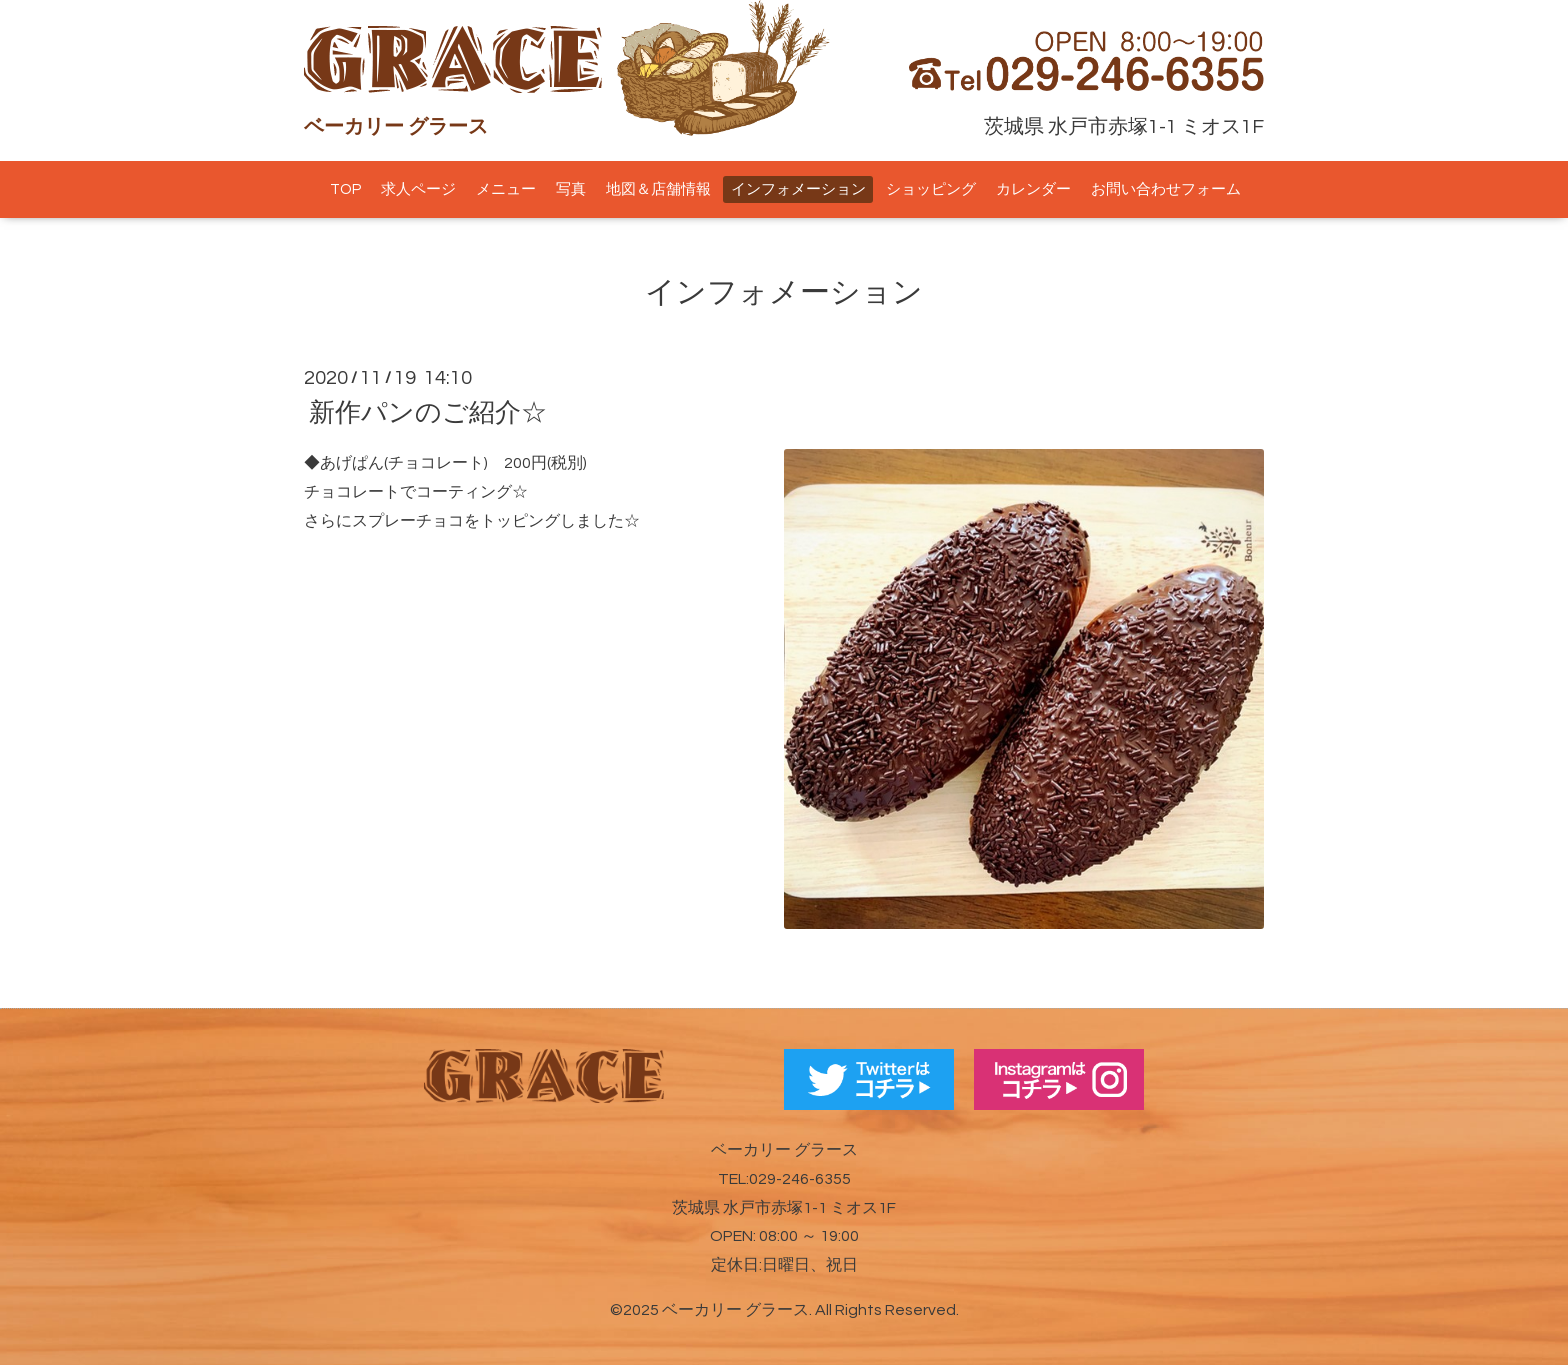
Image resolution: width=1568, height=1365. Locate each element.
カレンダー (1033, 189)
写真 (571, 189)
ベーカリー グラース (735, 1310)
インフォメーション (798, 189)
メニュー (506, 189)
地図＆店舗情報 (658, 189)
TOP (345, 189)
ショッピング (931, 189)
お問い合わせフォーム (1166, 189)
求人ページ (418, 189)
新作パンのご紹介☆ (428, 413)
